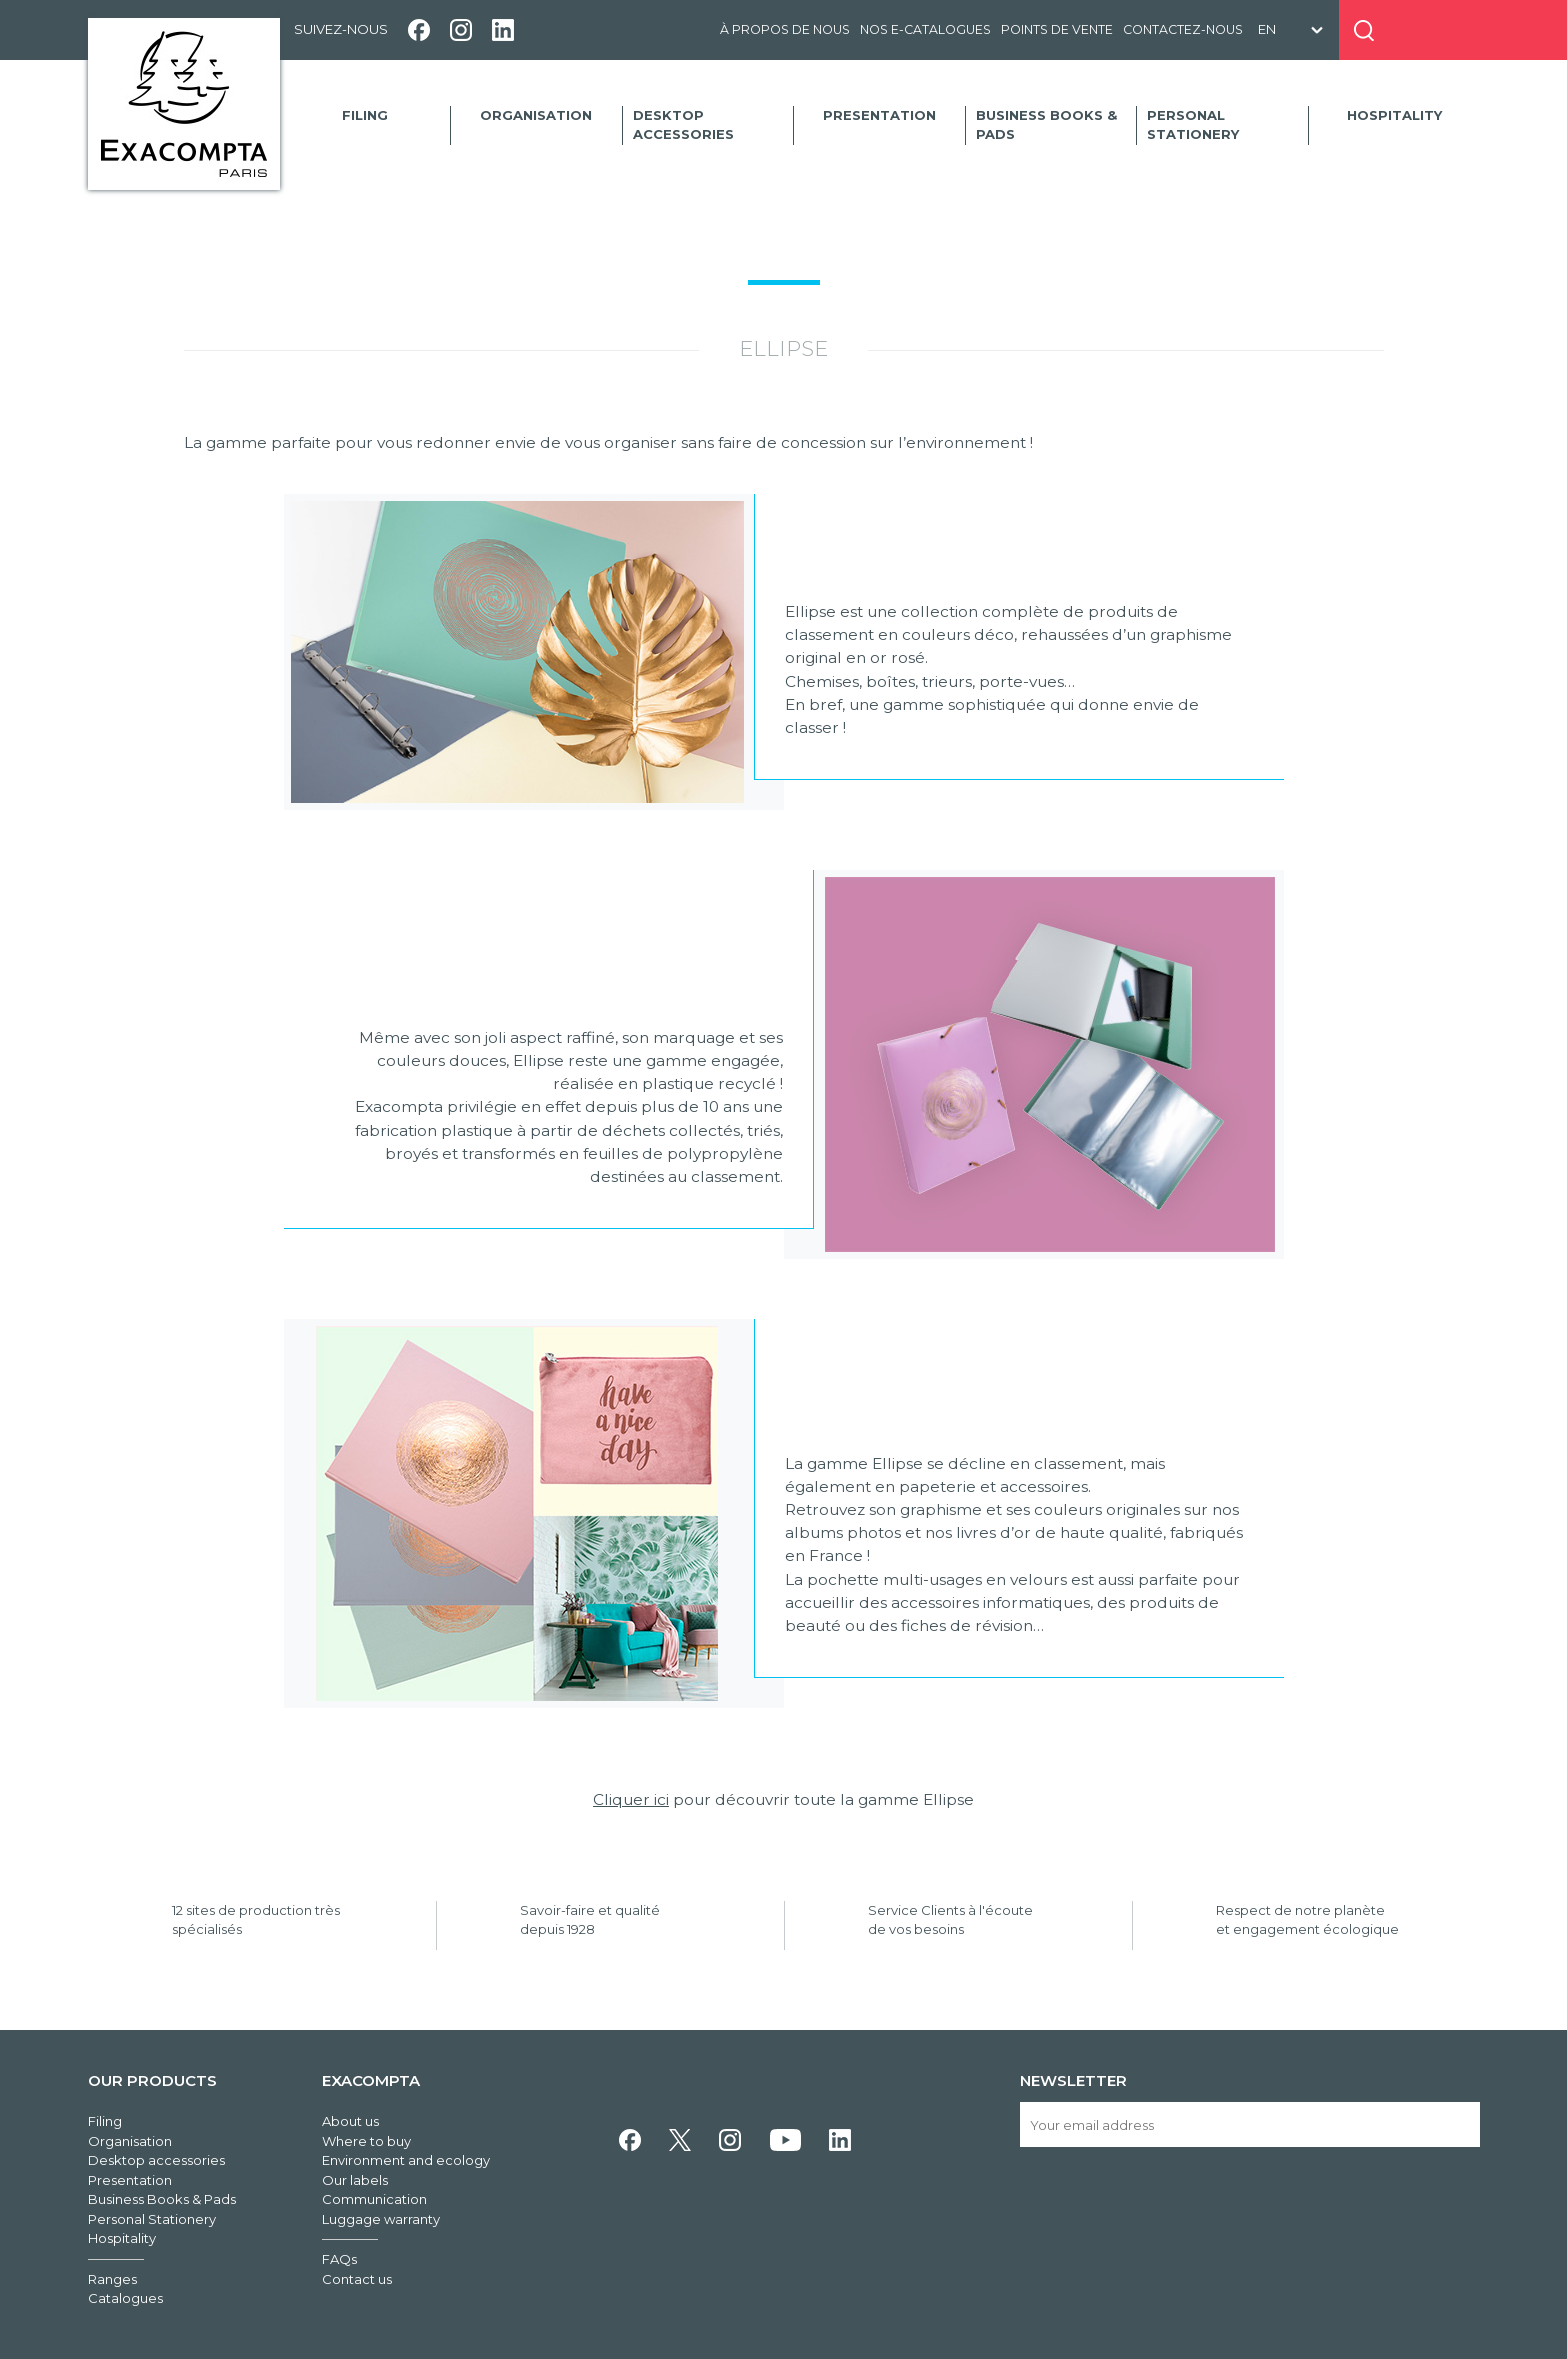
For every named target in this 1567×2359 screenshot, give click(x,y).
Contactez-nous (1183, 29)
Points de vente (1057, 29)
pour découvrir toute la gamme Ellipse (783, 1799)
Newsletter (1073, 2080)
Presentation (879, 115)
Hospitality (1394, 115)
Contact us (357, 2279)
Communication (374, 2199)
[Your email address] (1249, 2124)
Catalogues (125, 2298)
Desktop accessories (683, 125)
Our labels (355, 2180)
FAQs (339, 2259)
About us (350, 2121)
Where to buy (366, 2141)
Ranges (112, 2279)
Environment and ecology (406, 2160)
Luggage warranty (381, 2219)
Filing (365, 115)
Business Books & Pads (1046, 125)
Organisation (536, 115)
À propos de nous (785, 29)
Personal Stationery (1193, 125)
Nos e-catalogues (925, 29)
